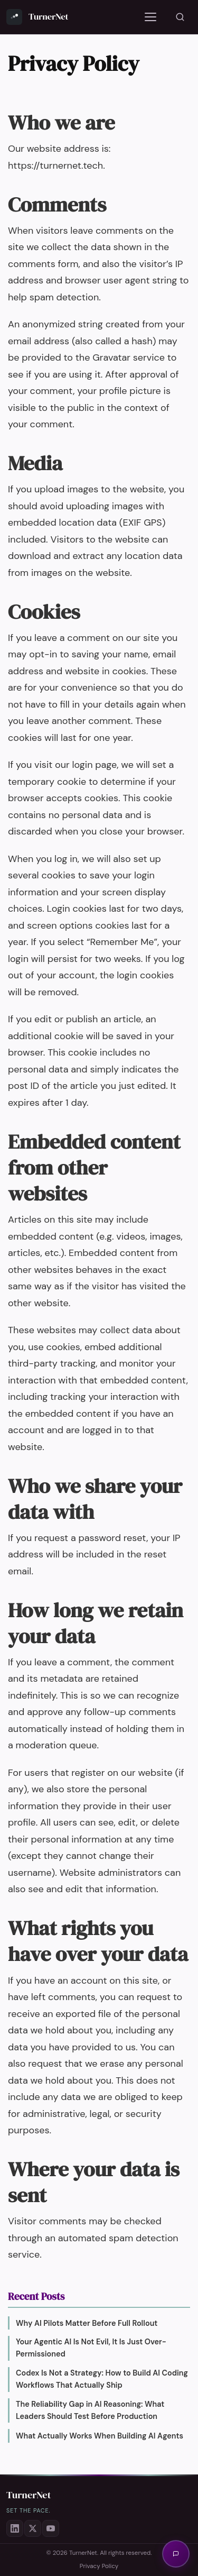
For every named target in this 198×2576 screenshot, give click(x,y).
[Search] (180, 17)
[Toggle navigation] (150, 17)
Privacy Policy (99, 2566)
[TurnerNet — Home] (37, 17)
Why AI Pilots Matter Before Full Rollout (86, 2323)
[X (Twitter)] (32, 2528)
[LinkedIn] (14, 2528)
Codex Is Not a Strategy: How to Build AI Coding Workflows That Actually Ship (102, 2379)
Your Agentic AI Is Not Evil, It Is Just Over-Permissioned (91, 2348)
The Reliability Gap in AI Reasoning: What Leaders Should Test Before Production (90, 2410)
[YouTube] (50, 2528)
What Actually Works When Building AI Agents (99, 2436)
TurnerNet (28, 2494)
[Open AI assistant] (176, 2554)
